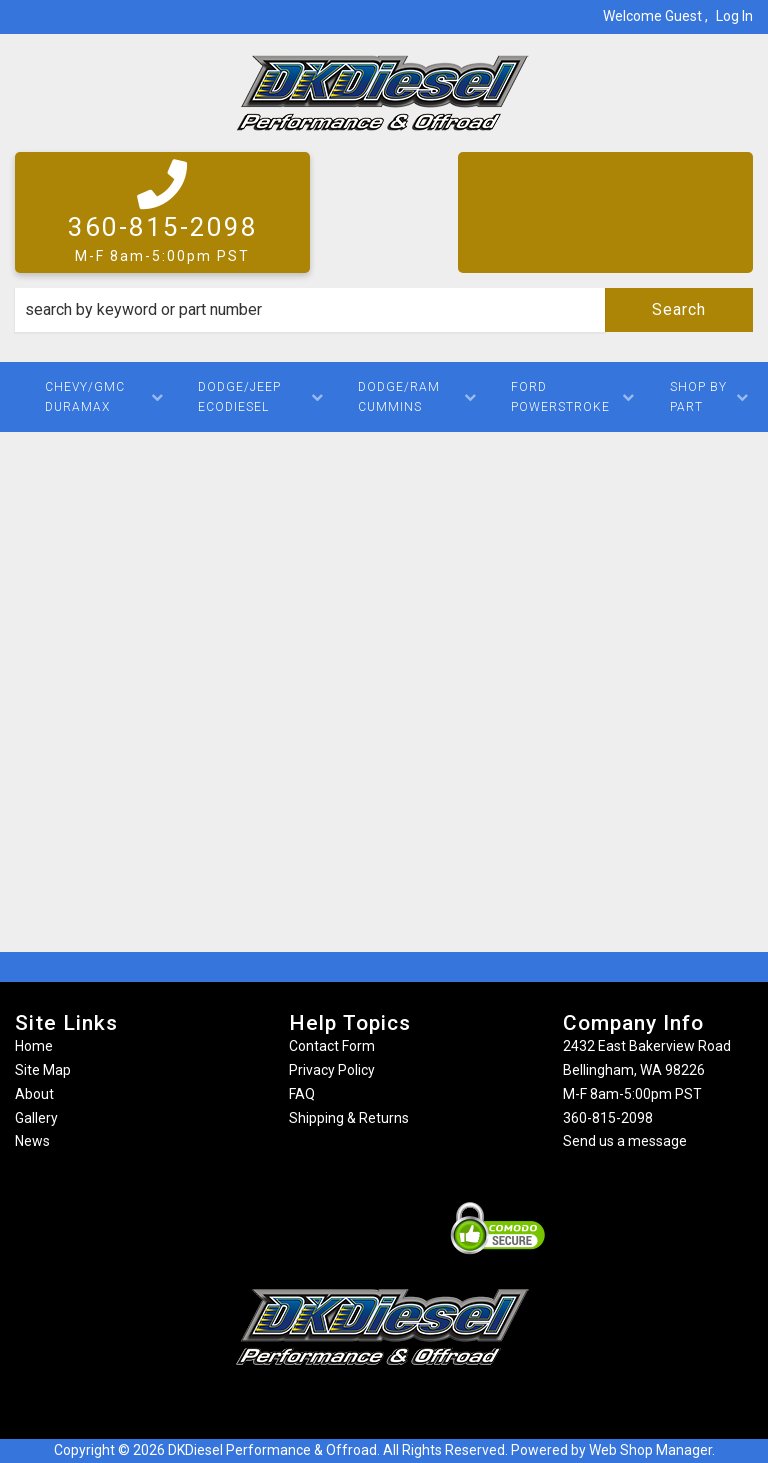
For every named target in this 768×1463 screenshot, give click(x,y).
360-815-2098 (608, 1118)
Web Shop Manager (650, 1450)
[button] (384, 310)
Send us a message (625, 1141)
